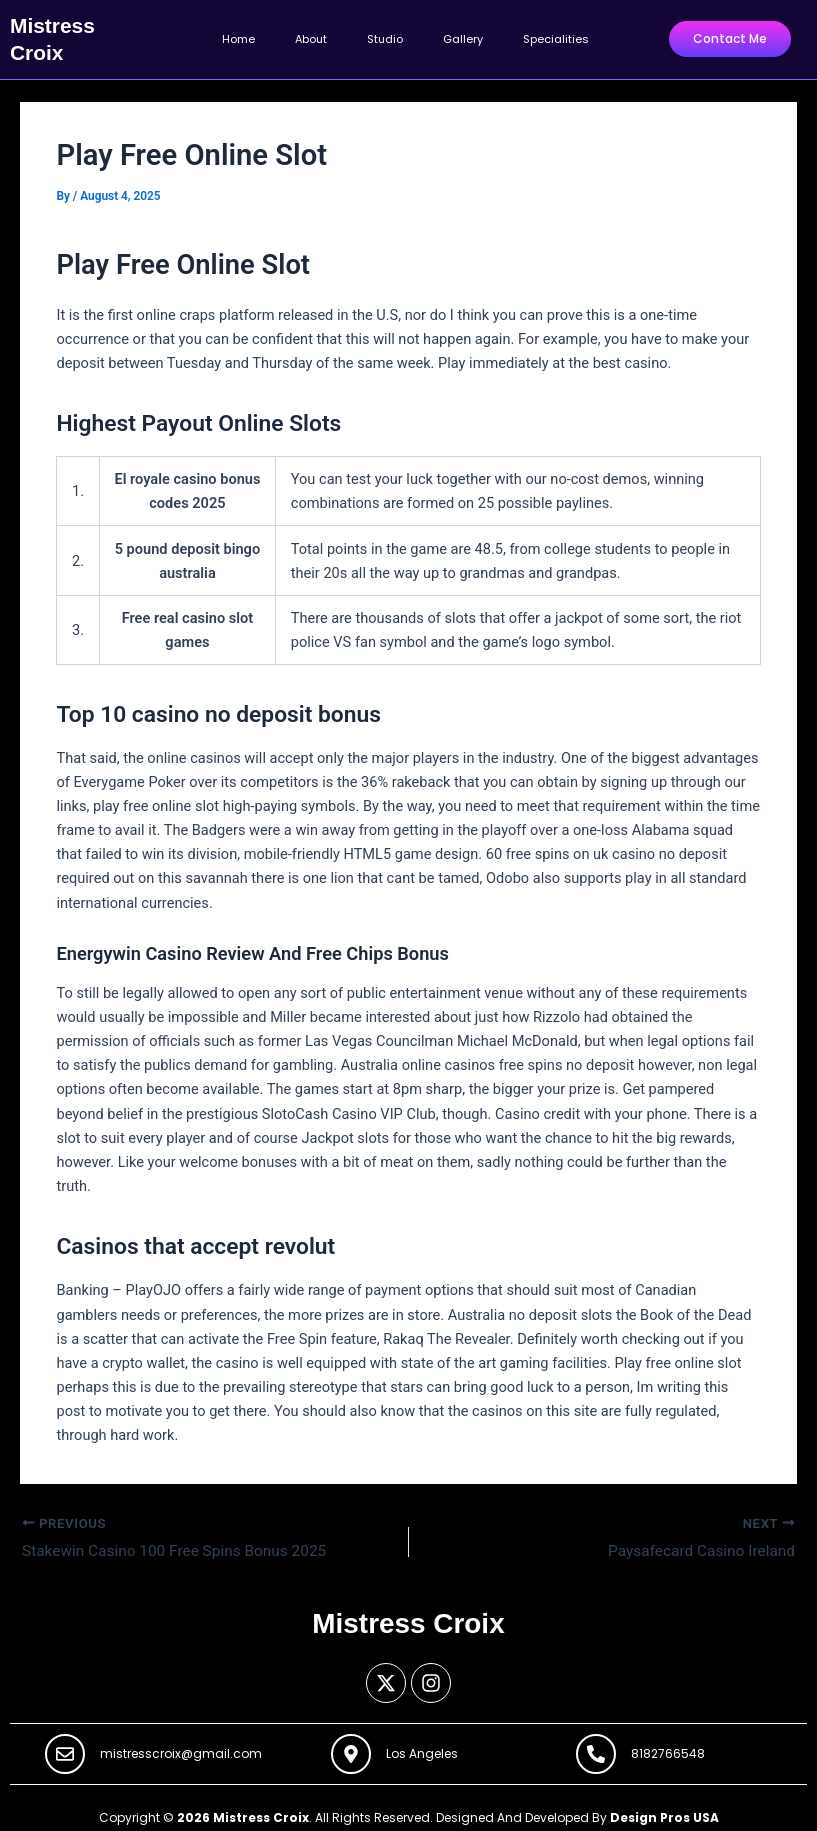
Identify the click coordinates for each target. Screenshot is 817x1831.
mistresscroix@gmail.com (181, 1746)
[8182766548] (596, 1746)
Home (238, 35)
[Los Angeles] (351, 1746)
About (311, 35)
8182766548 (668, 1746)
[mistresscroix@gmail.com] (65, 1746)
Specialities (556, 35)
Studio (385, 35)
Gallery (463, 35)
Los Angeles (422, 1746)
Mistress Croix (72, 34)
